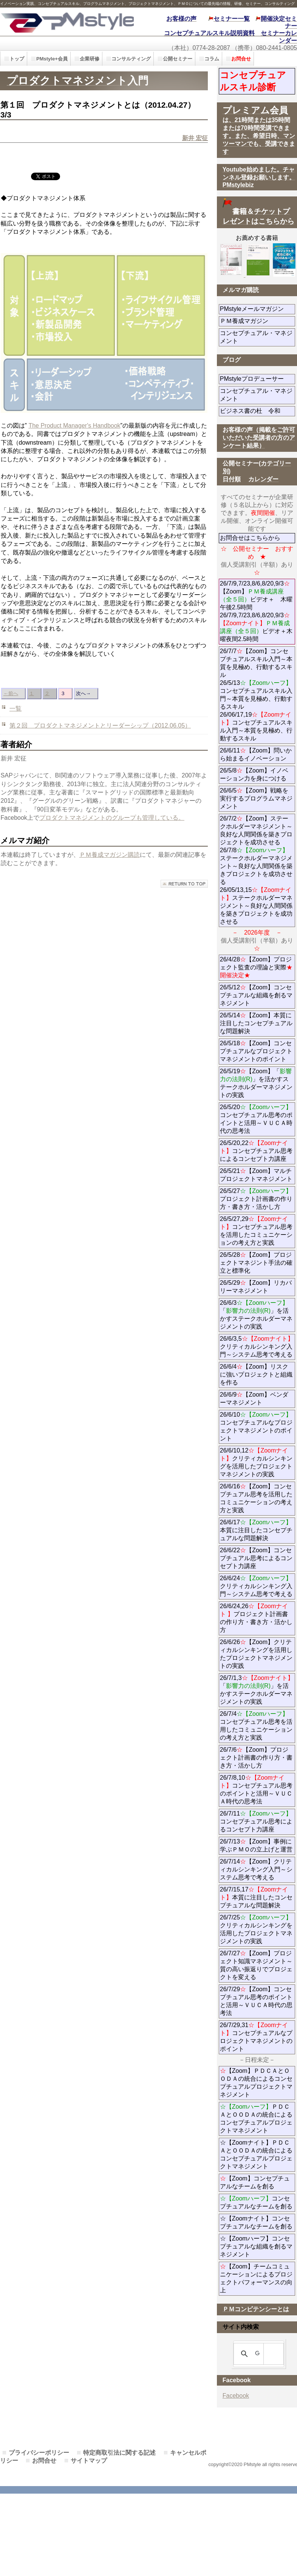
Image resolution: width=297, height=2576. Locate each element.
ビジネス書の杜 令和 (257, 411)
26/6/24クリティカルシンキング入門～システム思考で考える (256, 1586)
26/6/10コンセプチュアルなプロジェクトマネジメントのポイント (256, 1426)
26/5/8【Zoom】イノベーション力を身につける (254, 774)
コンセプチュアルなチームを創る (256, 2202)
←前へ (10, 693)
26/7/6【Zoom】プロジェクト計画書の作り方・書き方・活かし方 (256, 1757)
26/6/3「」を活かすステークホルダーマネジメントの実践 (256, 1315)
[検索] (257, 2353)
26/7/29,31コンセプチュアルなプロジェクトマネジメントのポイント (256, 2037)
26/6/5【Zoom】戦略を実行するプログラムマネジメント (256, 798)
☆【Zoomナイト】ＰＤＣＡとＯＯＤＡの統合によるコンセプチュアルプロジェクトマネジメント (256, 2154)
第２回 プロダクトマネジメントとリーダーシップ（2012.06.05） (100, 725)
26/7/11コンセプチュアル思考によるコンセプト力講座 (256, 1821)
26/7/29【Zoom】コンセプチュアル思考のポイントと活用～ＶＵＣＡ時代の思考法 (256, 2001)
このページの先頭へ (184, 884)
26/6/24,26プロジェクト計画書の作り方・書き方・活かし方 (256, 1618)
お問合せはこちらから (250, 538)
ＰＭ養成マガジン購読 (109, 854)
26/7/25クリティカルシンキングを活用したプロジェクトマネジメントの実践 (256, 1929)
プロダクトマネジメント (72, 817)
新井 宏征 (195, 138)
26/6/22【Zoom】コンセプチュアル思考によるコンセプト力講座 (256, 1558)
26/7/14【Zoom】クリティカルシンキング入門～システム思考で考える (256, 1869)
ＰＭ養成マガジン (257, 321)
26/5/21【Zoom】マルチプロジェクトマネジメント (256, 1175)
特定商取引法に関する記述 (119, 2452)
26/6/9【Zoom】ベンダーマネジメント (257, 1398)
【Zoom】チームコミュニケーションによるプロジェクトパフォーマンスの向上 (256, 2278)
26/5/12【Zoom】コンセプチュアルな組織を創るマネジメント (256, 995)
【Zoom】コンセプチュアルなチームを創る (255, 2182)
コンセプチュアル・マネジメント (256, 337)
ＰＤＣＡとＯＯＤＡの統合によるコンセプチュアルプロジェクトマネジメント (256, 2118)
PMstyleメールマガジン (257, 309)
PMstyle (67, 22)
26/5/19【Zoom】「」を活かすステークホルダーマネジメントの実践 (256, 1083)
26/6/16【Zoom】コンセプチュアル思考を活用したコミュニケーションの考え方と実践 (256, 1498)
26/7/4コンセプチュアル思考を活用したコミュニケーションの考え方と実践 (256, 1726)
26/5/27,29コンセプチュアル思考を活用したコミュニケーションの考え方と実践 (256, 1231)
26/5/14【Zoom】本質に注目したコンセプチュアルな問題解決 (256, 1023)
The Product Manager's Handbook (74, 425)
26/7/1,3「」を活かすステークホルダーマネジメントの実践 (257, 1690)
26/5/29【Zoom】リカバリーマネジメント (257, 1287)
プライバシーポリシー (39, 2452)
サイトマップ (89, 2460)
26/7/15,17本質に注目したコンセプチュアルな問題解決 (256, 1897)
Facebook (236, 2395)
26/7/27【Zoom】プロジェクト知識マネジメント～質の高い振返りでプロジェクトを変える (256, 1965)
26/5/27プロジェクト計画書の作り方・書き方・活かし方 (256, 1199)
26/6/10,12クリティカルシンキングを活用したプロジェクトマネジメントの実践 (256, 1462)
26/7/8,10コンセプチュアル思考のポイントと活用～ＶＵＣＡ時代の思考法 (256, 1789)
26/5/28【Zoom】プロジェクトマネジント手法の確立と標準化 (256, 1263)
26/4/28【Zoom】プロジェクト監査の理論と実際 (256, 967)
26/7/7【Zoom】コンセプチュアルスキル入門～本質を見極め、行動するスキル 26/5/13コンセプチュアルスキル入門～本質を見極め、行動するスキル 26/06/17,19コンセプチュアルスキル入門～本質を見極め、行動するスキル (256, 695)
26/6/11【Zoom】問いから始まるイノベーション (256, 754)
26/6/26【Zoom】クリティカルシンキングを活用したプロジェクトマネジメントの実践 (256, 1654)
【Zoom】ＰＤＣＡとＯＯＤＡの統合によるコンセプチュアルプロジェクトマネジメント (256, 2083)
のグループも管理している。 (145, 817)
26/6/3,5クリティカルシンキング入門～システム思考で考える (257, 1346)
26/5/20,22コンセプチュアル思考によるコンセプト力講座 (256, 1151)
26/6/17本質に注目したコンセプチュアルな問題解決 (256, 1530)
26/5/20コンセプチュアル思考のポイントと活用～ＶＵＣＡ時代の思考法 (256, 1119)
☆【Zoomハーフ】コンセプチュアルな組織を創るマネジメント (256, 2246)
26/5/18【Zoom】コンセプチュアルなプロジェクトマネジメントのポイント (256, 1051)
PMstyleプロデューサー (257, 379)
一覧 (15, 708)
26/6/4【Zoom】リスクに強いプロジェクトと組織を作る (256, 1374)
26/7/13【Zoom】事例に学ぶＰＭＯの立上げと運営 (256, 1845)
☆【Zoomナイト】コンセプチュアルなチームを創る (256, 2222)
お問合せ (44, 2460)
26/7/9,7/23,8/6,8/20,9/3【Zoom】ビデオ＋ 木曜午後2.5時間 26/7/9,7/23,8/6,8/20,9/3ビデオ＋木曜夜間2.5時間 (256, 611)
